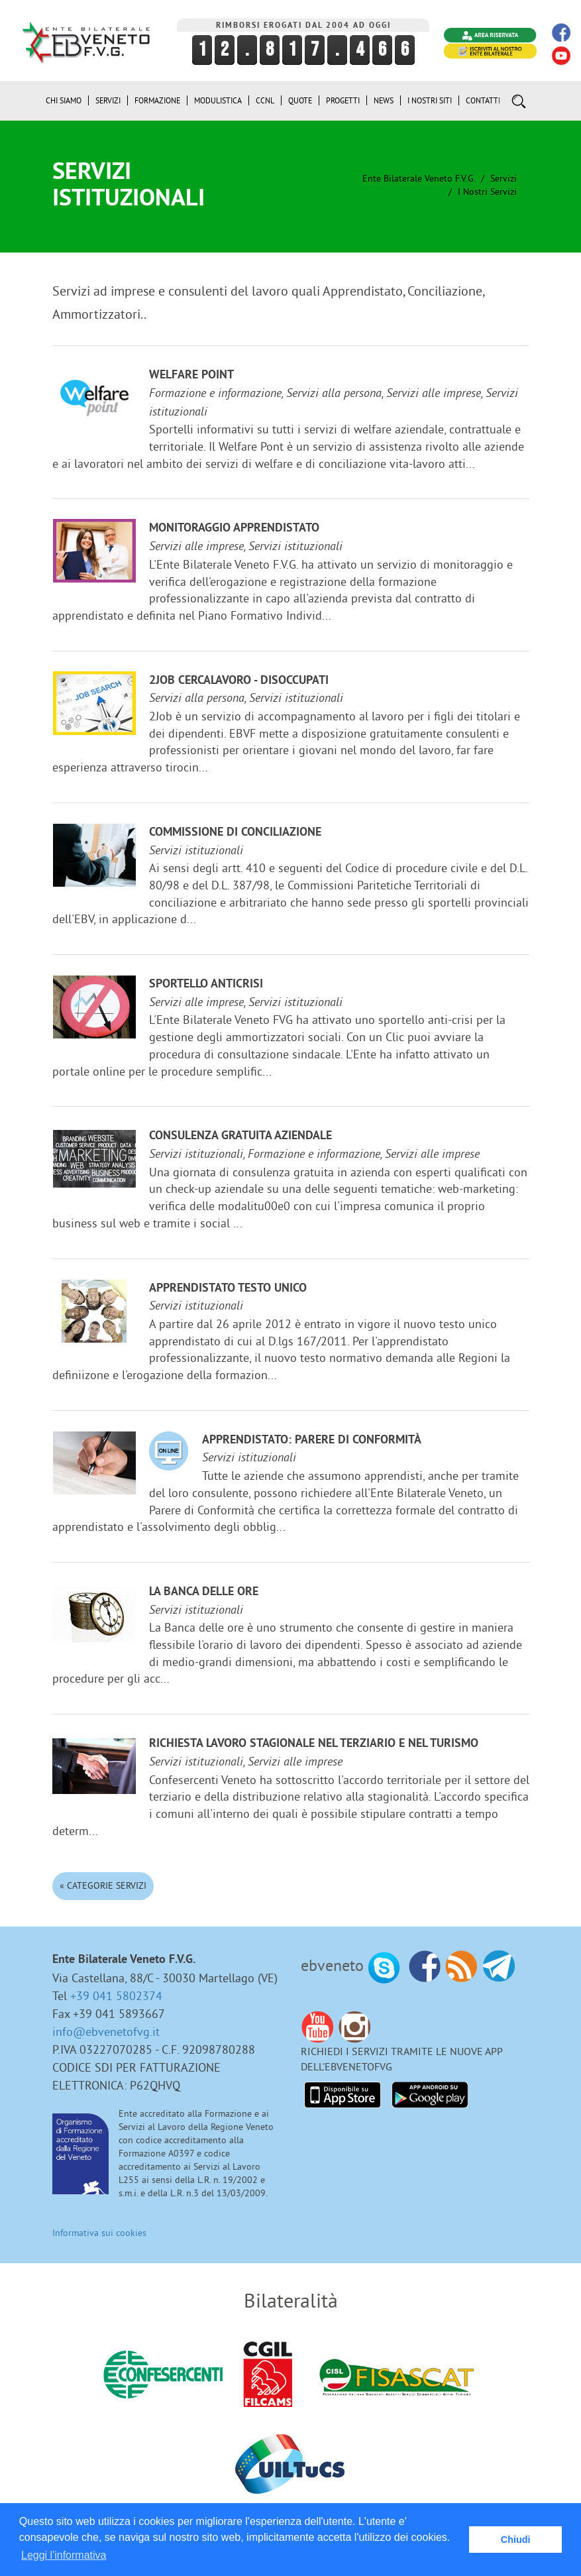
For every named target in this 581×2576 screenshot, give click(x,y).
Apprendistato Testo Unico (228, 1288)
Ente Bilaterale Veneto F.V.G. (418, 178)
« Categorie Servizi (103, 1885)
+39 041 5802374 (116, 1995)
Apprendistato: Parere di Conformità (311, 1440)
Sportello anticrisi (206, 984)
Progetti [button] (343, 100)
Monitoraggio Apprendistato (234, 528)
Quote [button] (300, 100)
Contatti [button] (483, 100)
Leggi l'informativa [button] (63, 2555)
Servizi (503, 178)
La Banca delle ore (203, 1592)
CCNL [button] (265, 100)
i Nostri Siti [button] (429, 100)
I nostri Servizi (487, 191)
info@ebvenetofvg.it (106, 2031)
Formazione (157, 100)
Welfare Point (191, 375)
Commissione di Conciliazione (235, 832)
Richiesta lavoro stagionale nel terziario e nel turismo (313, 1744)
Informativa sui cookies (99, 2233)
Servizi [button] (108, 100)
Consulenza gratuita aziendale (240, 1136)
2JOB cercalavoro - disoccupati (239, 681)
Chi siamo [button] (63, 100)
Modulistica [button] (218, 100)
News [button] (384, 100)
